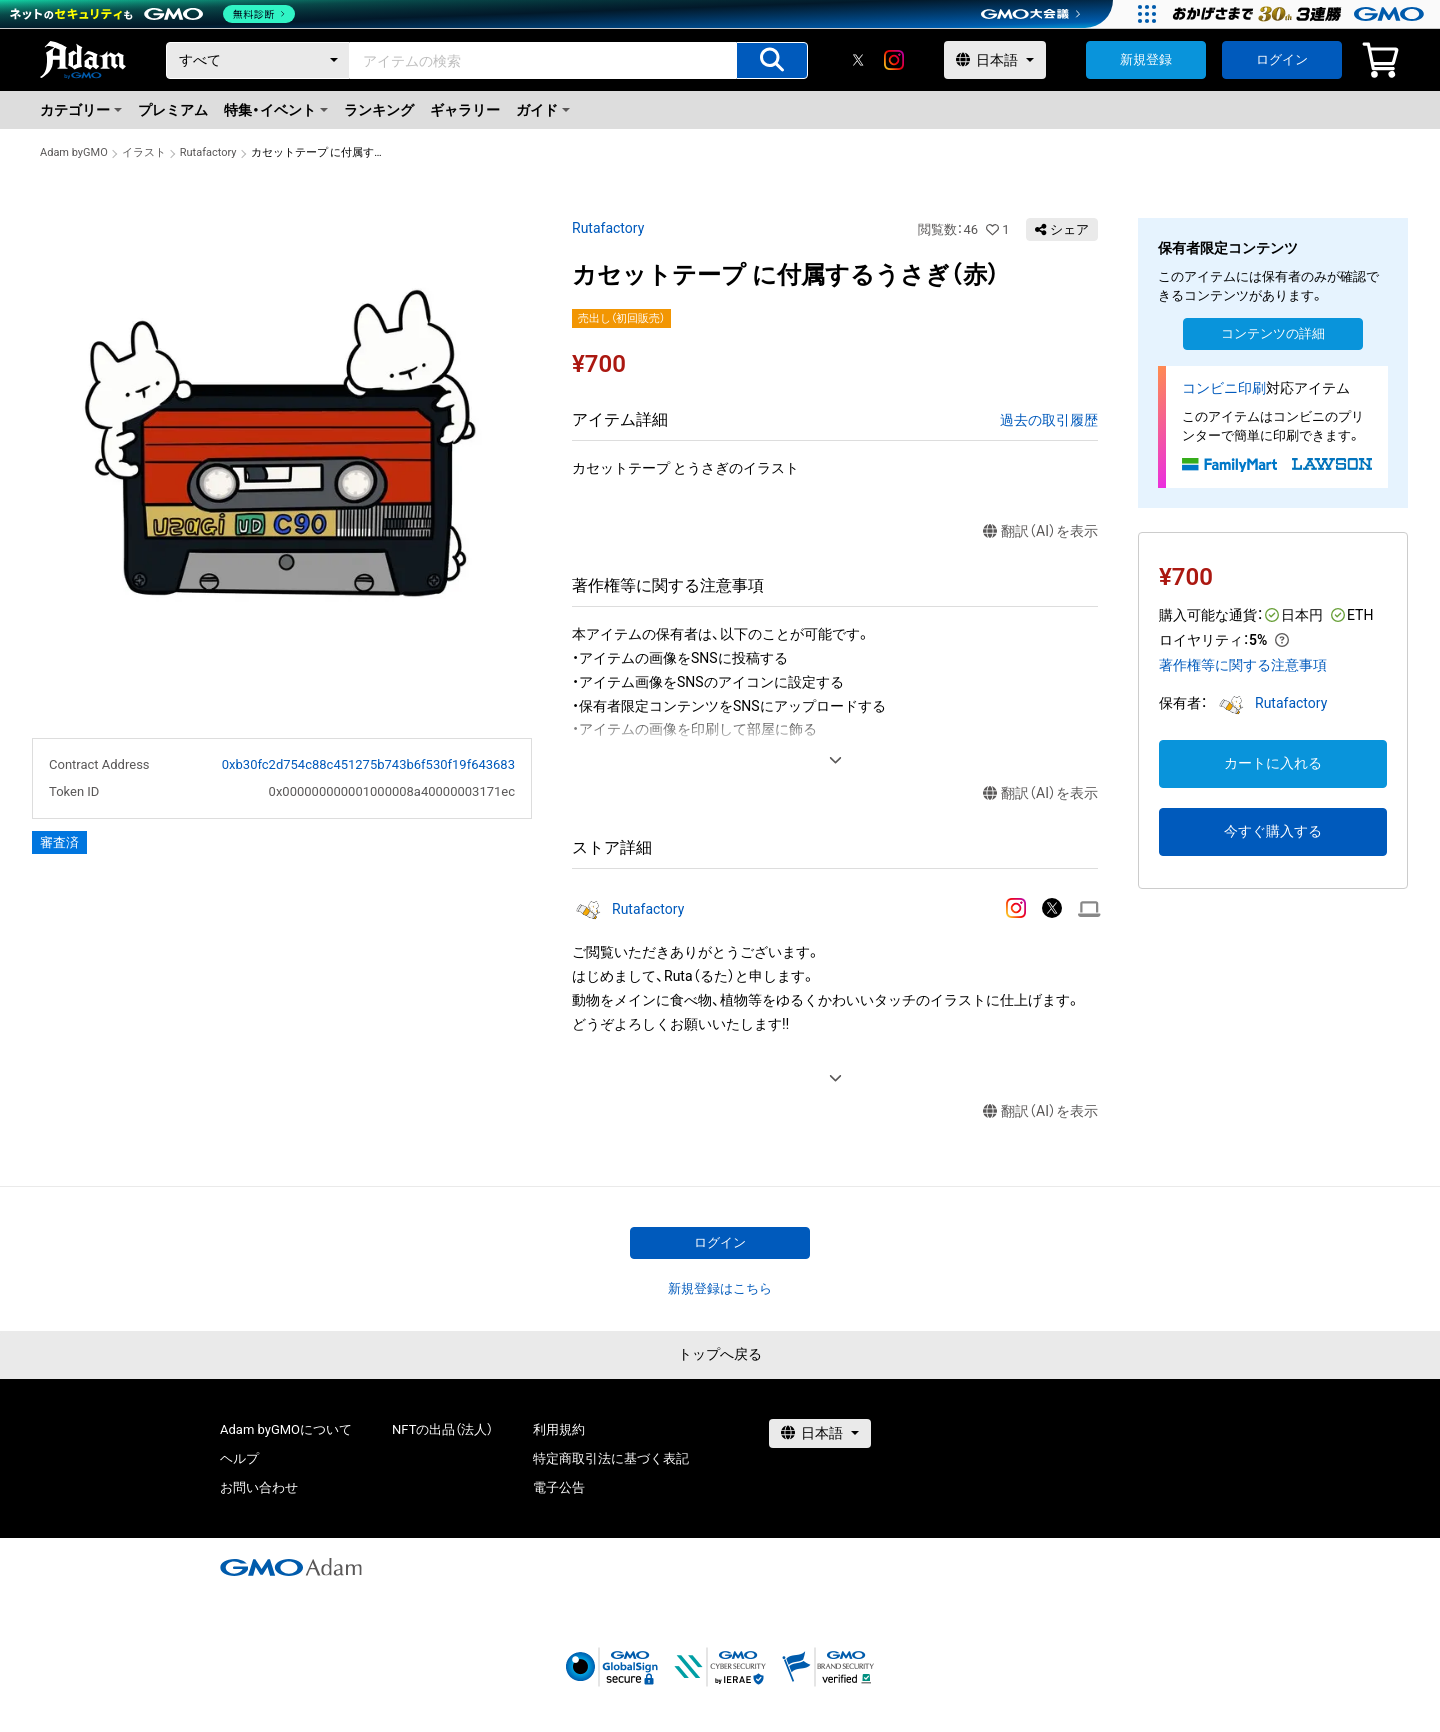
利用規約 (559, 1429)
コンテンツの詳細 (1273, 333)
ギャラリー (465, 110)
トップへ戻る (720, 1354)
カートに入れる (1273, 763)
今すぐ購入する (1273, 831)
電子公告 (559, 1487)
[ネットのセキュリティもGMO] (153, 14)
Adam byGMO (74, 152)
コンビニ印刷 (1224, 388)
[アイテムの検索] (772, 60)
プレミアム (173, 110)
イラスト (144, 152)
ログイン (1282, 59)
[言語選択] (995, 60)
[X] (858, 60)
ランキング (379, 110)
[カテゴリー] (258, 60)
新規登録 (1146, 59)
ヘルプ (239, 1458)
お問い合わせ (259, 1487)
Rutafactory (208, 152)
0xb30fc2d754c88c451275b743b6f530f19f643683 (368, 764)
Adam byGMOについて (286, 1429)
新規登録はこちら (720, 1288)
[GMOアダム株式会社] (291, 1567)
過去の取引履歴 (1049, 420)
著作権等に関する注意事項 (1243, 665)
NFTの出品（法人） (442, 1429)
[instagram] (894, 60)
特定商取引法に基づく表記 (611, 1458)
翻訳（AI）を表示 (1040, 531)
